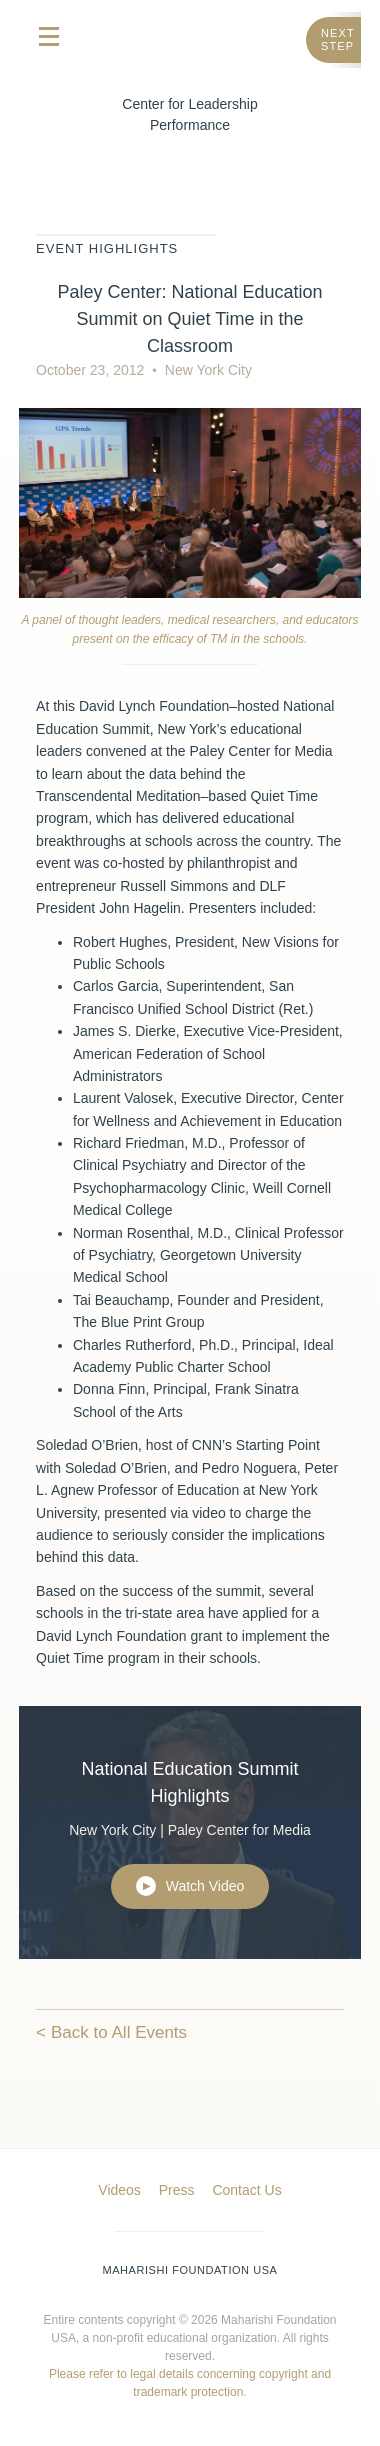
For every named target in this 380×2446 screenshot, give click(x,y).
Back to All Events (119, 2032)
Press (177, 2190)
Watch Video (190, 1886)
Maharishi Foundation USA (190, 2270)
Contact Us (246, 2190)
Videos (119, 2190)
